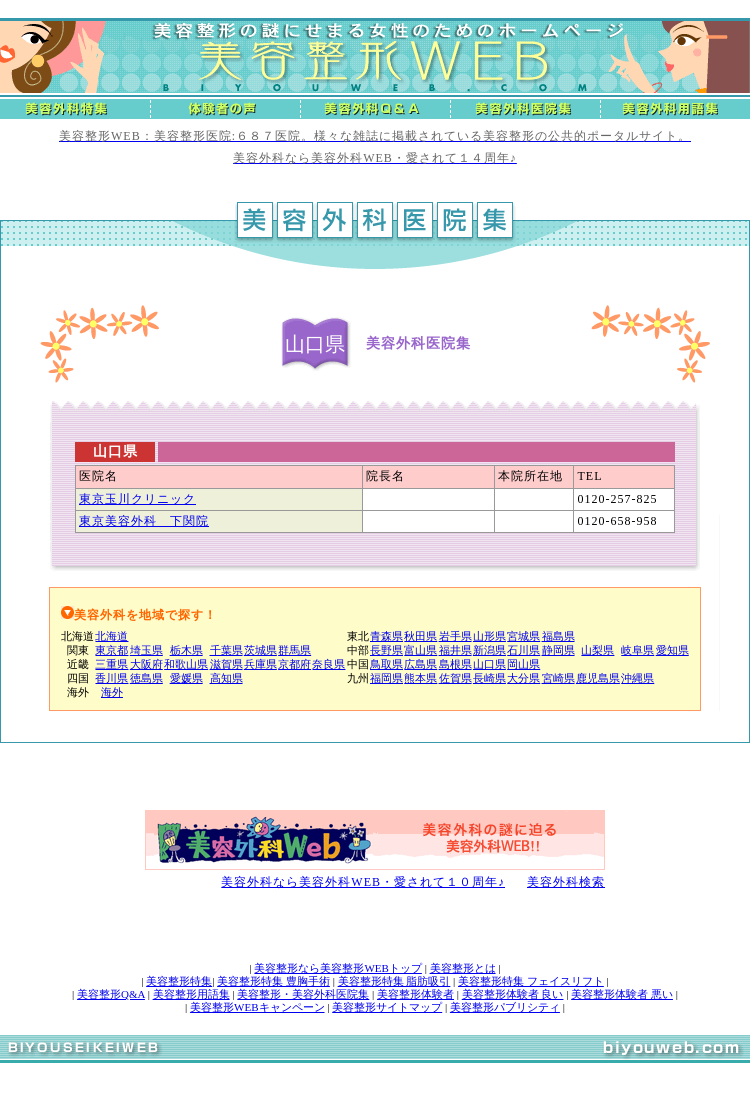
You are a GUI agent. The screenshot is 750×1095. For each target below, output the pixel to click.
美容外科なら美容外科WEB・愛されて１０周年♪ (363, 882)
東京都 (111, 650)
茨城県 (260, 650)
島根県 (455, 664)
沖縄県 (637, 678)
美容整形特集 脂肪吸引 (394, 981)
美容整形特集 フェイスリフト (531, 981)
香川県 (111, 678)
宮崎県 (558, 678)
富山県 (420, 650)
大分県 (523, 678)
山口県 (489, 664)
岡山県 (523, 664)
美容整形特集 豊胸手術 (273, 981)
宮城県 (523, 636)
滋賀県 (226, 664)
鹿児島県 (598, 678)
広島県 (420, 664)
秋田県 (420, 636)
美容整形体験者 (415, 994)
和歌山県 (186, 664)
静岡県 (558, 650)
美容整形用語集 (191, 994)
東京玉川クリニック (137, 499)
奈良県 (328, 664)
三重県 (111, 664)
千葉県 (226, 650)
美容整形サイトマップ (387, 1007)
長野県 (386, 650)
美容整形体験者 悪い (622, 994)
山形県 (489, 636)
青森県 (386, 636)
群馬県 (294, 650)
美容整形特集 (179, 981)
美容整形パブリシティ (505, 1007)
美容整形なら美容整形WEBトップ (337, 968)
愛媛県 (186, 678)
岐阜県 (637, 650)
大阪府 (146, 664)
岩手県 (455, 636)
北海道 (111, 636)
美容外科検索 (566, 882)
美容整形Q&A (111, 994)
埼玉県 (146, 650)
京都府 (294, 664)
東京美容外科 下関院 (144, 521)
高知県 (226, 678)
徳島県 (146, 678)
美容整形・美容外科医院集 (303, 994)
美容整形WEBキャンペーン (257, 1007)
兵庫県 (260, 664)
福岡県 (386, 678)
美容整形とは (463, 968)
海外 (112, 692)
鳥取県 (386, 664)
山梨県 (597, 650)
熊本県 (420, 678)
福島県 (558, 636)
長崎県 (489, 678)
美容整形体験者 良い (513, 994)
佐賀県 (455, 678)
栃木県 (186, 650)
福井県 (455, 650)
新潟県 (489, 650)
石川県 (523, 650)
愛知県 (672, 650)
